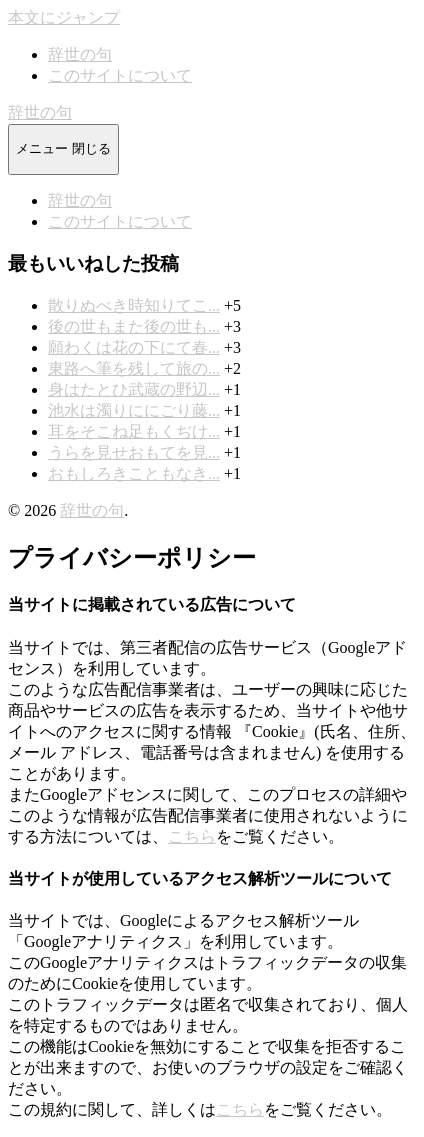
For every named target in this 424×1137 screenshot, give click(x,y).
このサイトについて (120, 75)
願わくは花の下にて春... (134, 347)
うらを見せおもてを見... (134, 452)
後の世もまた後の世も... (134, 326)
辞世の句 (80, 54)
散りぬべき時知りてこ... (134, 305)
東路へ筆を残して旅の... (134, 368)
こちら (192, 836)
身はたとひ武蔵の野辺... (134, 389)
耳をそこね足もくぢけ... (134, 431)
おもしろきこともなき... (134, 473)
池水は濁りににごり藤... (134, 410)
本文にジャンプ (64, 17)
